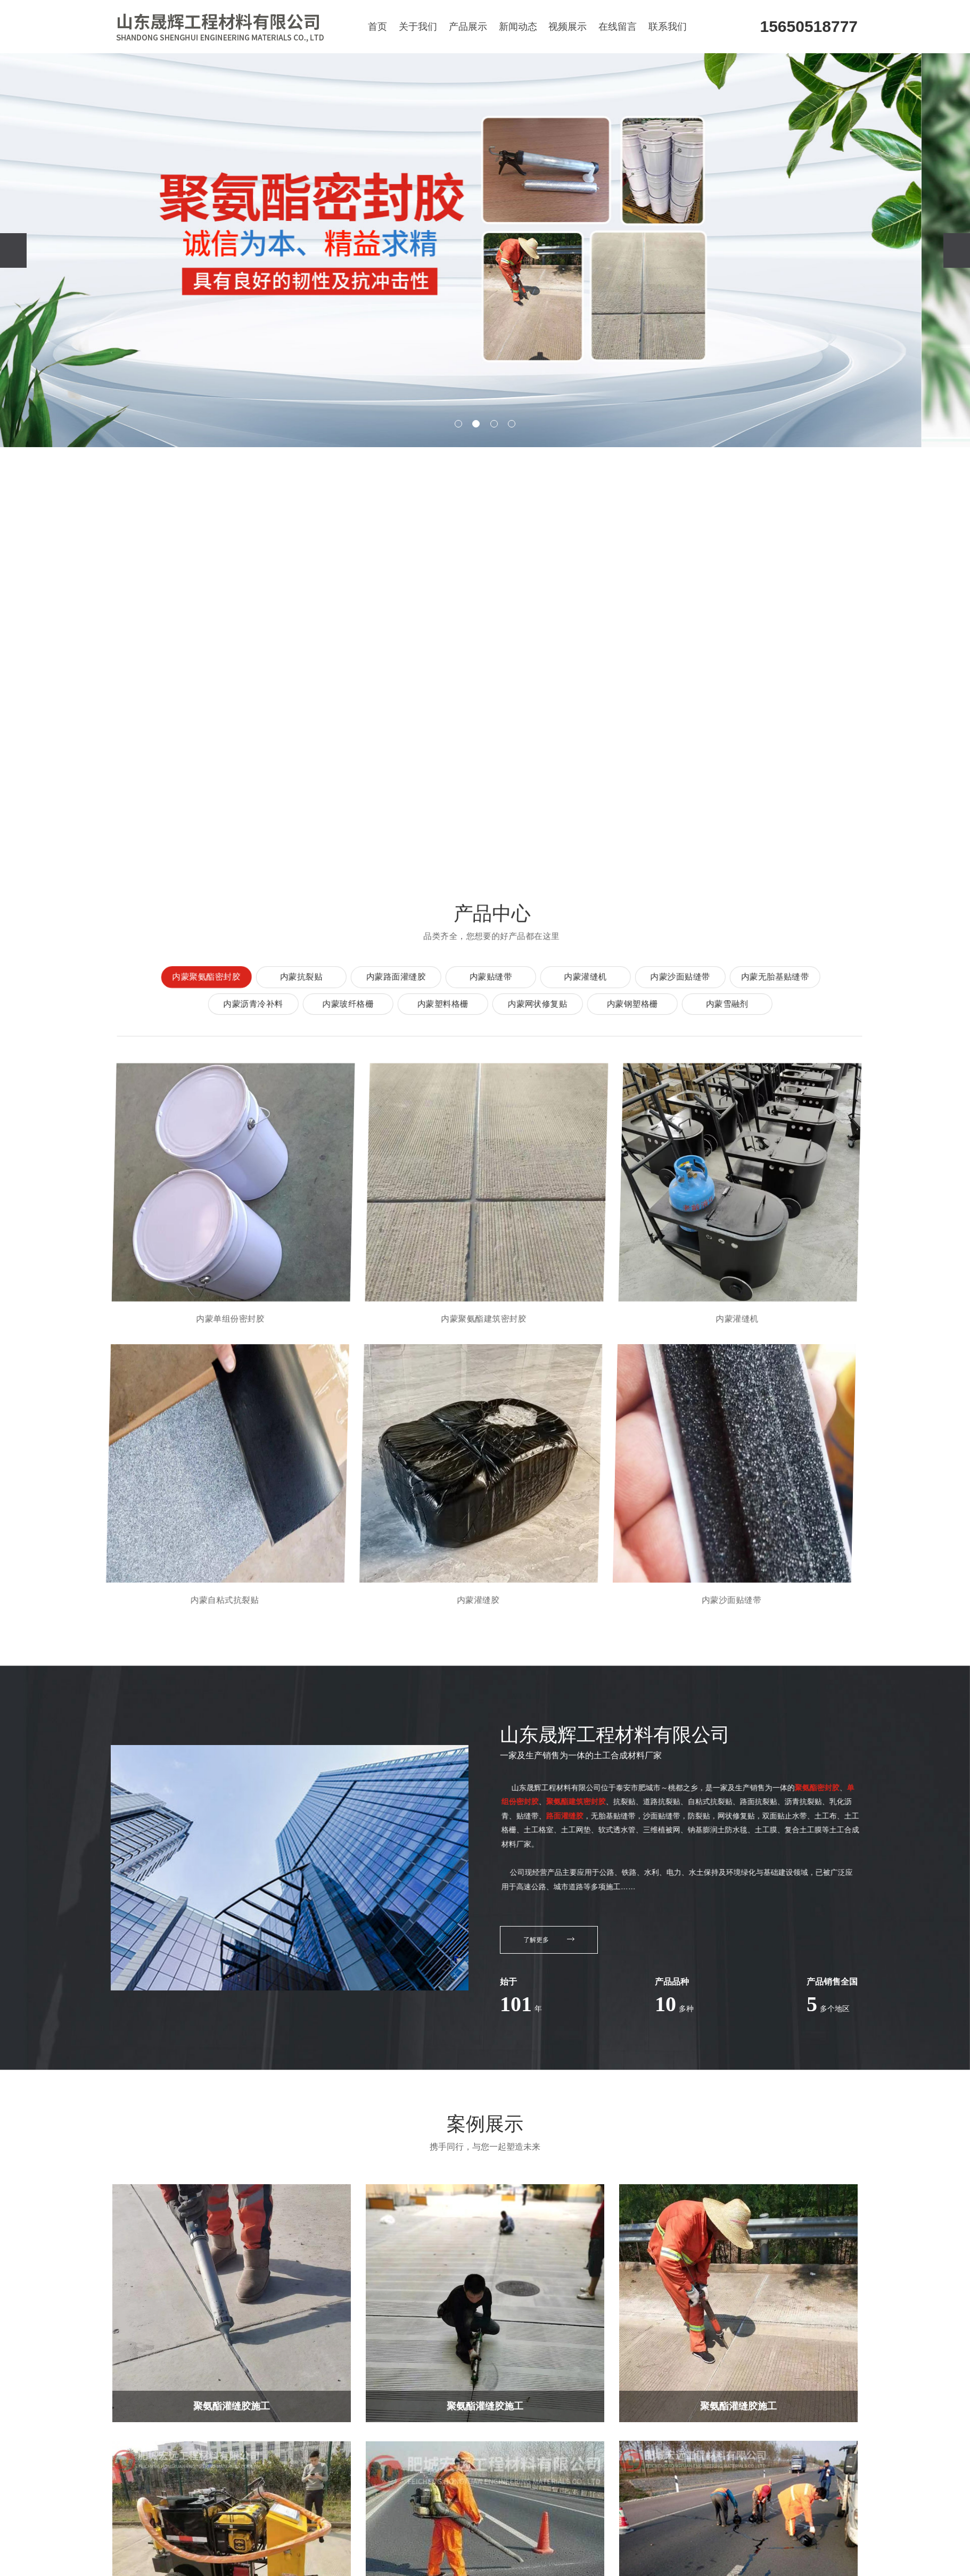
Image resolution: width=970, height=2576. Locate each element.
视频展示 (567, 26)
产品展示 (468, 26)
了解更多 (548, 1940)
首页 (377, 26)
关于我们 (418, 26)
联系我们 (667, 26)
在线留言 (617, 26)
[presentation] (13, 250)
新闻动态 (518, 26)
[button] (458, 423)
